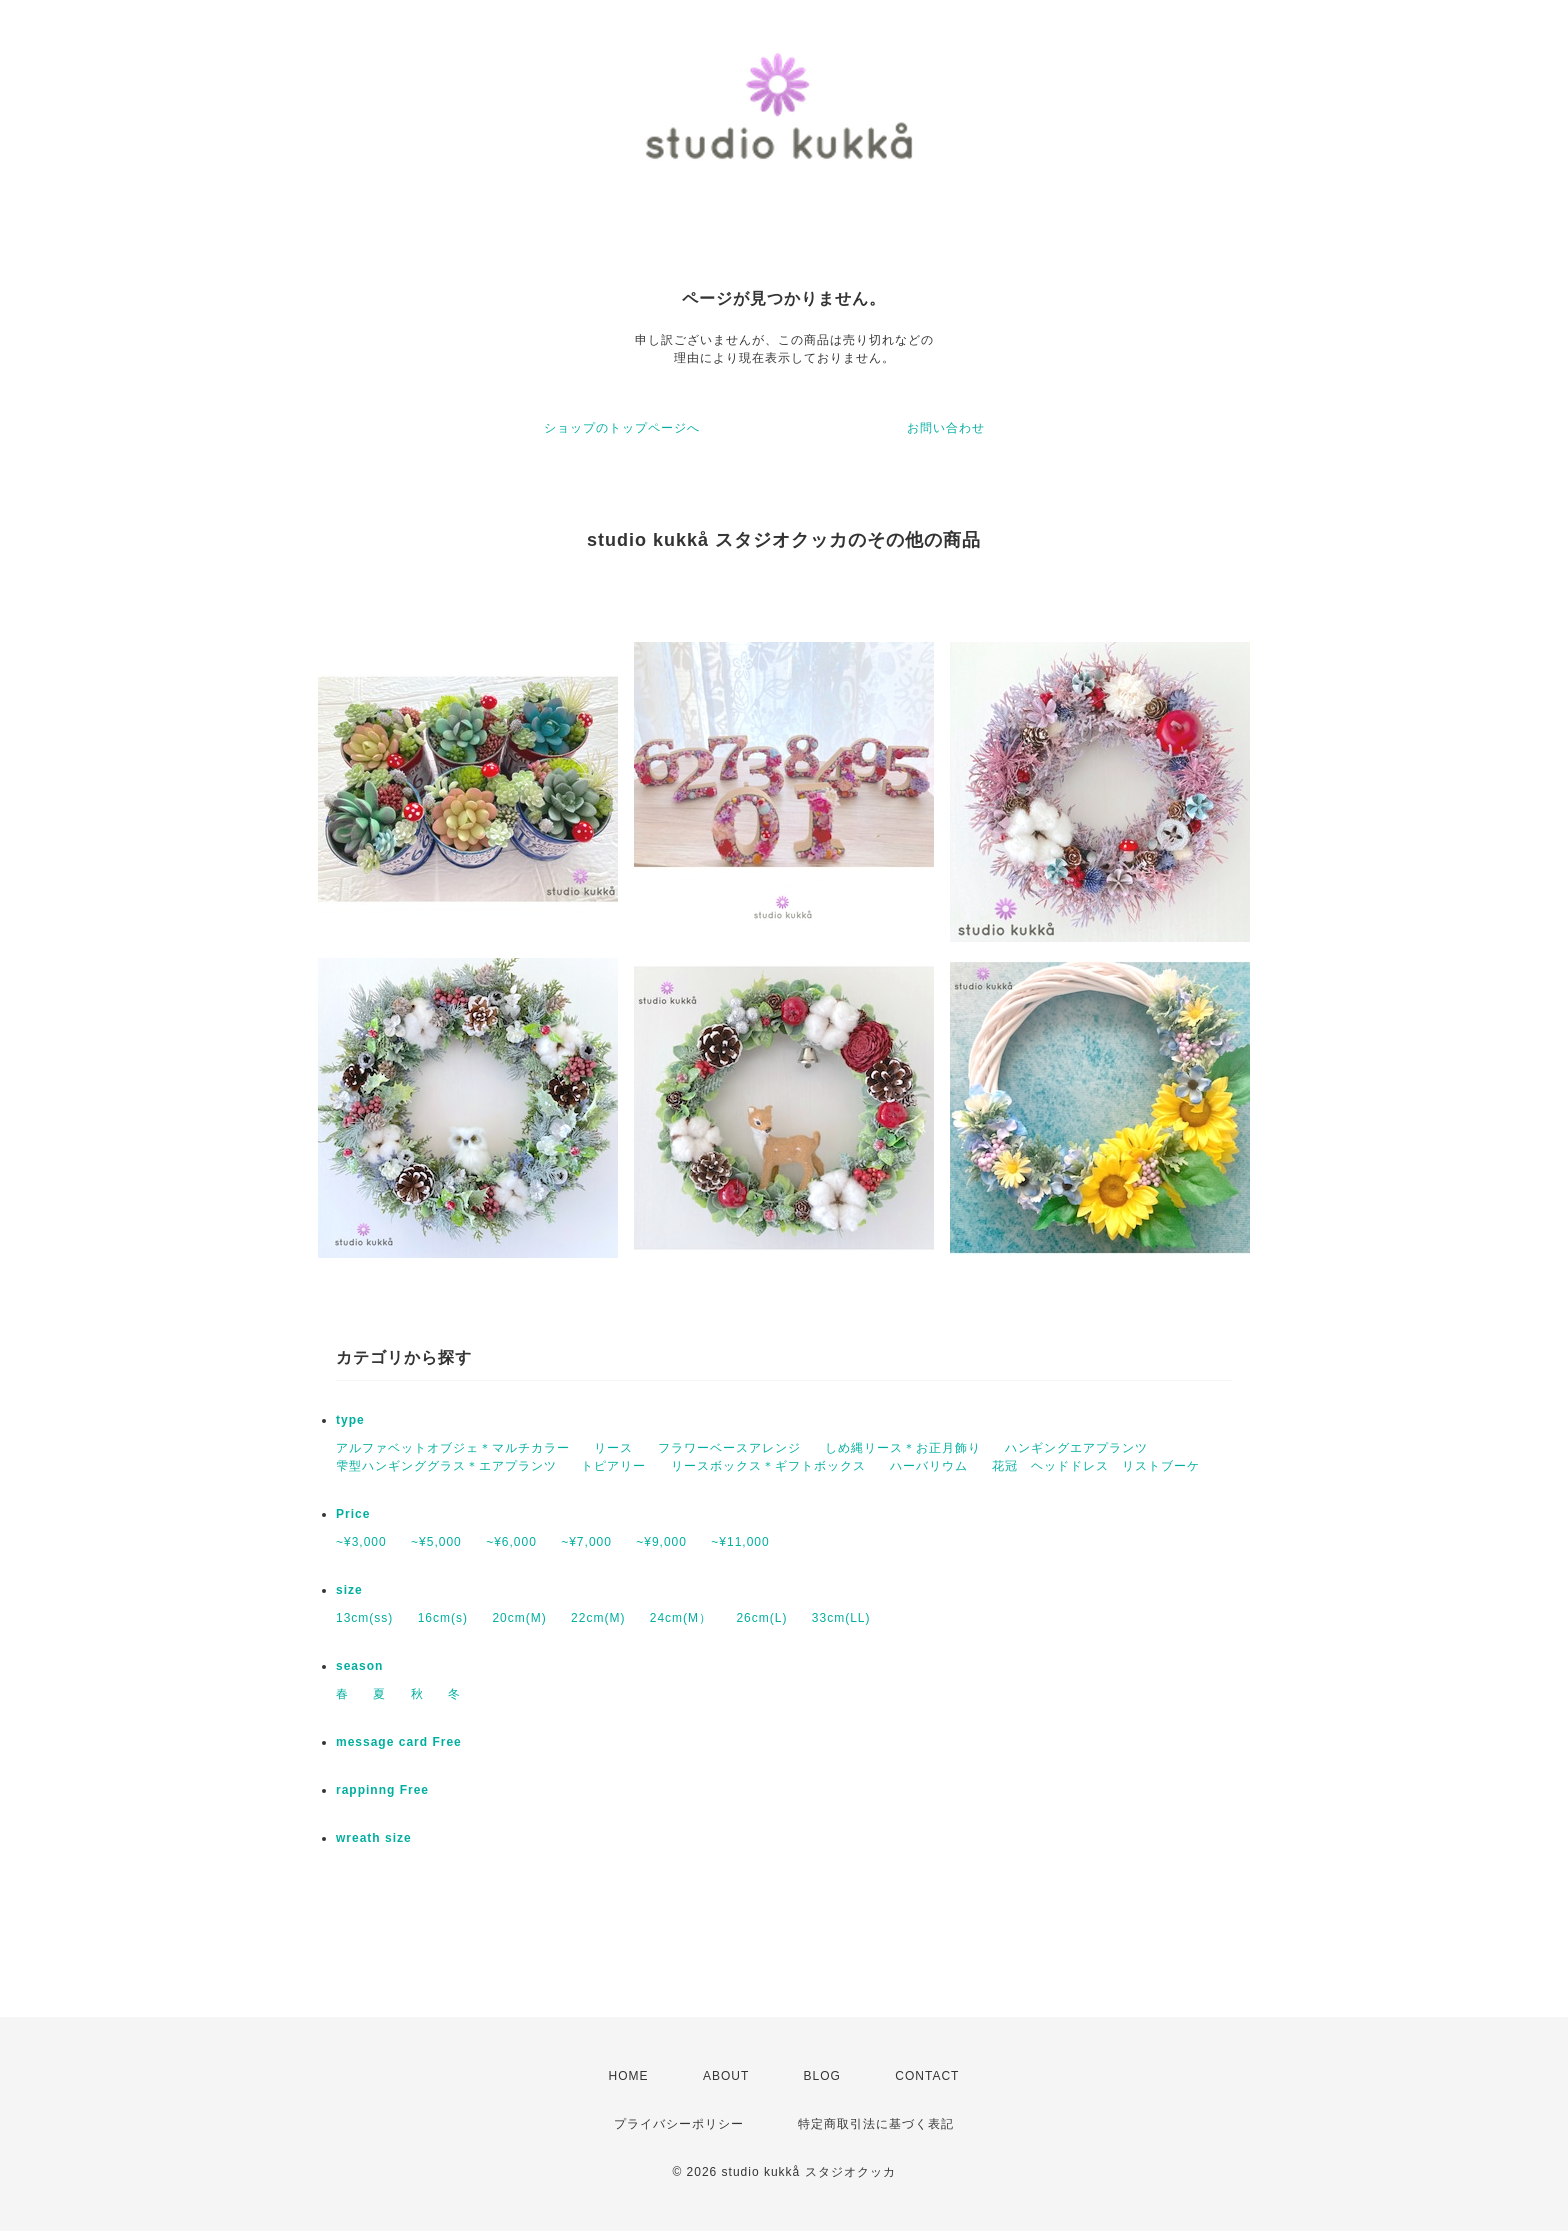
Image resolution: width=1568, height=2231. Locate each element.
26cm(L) (761, 1618)
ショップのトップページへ (622, 428)
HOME (629, 2076)
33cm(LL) (841, 1618)
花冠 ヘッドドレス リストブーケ (1096, 1466)
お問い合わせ (946, 428)
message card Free (399, 1742)
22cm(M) (598, 1618)
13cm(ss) (364, 1618)
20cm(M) (519, 1618)
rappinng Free (382, 1790)
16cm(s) (443, 1618)
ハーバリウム (929, 1466)
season (359, 1666)
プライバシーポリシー (679, 2124)
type (350, 1420)
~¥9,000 (661, 1542)
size (349, 1590)
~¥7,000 (586, 1542)
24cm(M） (681, 1618)
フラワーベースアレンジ (729, 1448)
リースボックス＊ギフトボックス (768, 1466)
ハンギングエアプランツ (1076, 1448)
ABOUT (726, 2076)
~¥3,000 (361, 1542)
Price (353, 1514)
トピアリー (613, 1466)
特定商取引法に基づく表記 (876, 2124)
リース (613, 1448)
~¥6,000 (511, 1542)
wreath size (374, 1838)
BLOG (822, 2076)
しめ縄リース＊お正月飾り (903, 1448)
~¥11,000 (740, 1542)
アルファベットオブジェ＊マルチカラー (453, 1448)
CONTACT (927, 2076)
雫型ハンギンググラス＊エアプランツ (446, 1466)
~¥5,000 (436, 1542)
